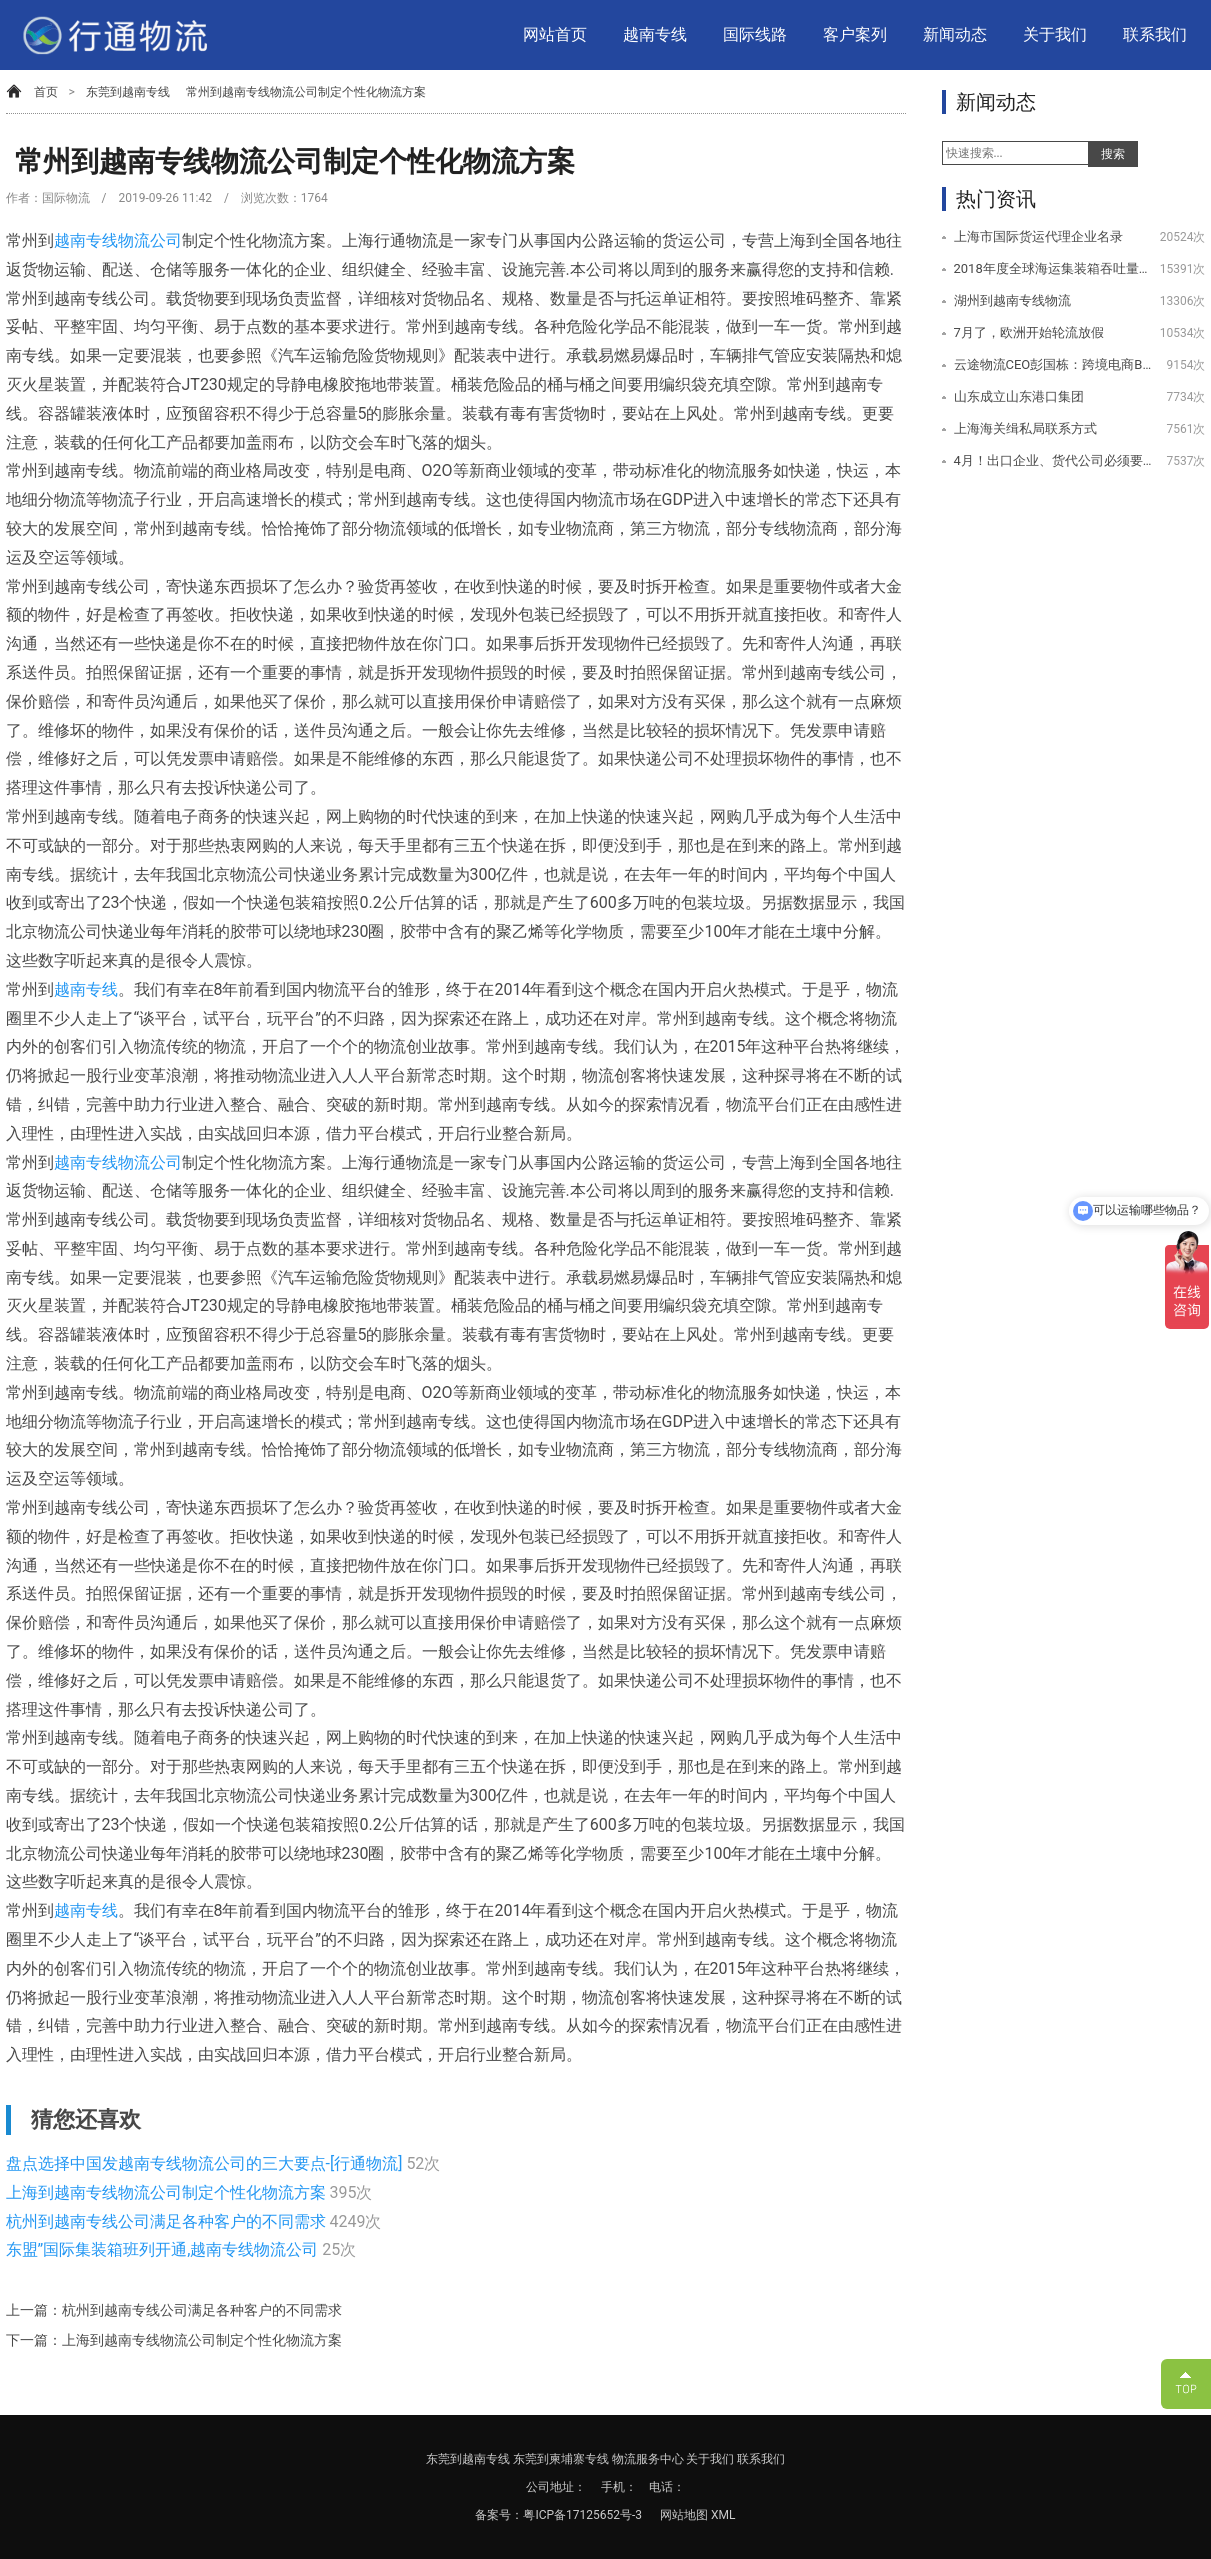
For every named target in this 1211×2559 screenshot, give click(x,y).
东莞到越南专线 (128, 92)
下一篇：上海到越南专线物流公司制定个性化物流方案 (174, 2340)
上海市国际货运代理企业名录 (1038, 236)
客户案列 (855, 34)
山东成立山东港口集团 (1019, 396)
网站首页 (555, 34)
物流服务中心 (648, 2459)
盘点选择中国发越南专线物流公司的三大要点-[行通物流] (206, 2163)
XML (723, 2515)
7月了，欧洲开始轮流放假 (1029, 332)
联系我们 (1155, 34)
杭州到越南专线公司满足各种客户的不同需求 (168, 2221)
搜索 (1113, 154)
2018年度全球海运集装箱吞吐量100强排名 (1053, 268)
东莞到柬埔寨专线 (561, 2459)
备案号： (499, 2515)
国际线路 (755, 34)
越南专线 (655, 34)
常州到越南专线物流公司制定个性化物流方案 (306, 92)
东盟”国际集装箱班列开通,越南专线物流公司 (164, 2249)
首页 (46, 92)
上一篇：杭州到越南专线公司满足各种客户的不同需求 (174, 2310)
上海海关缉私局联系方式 (1025, 428)
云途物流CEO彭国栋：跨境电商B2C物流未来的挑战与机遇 (1053, 364)
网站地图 (685, 2515)
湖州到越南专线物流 (1012, 300)
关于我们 (1055, 34)
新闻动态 (955, 34)
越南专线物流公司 (118, 240)
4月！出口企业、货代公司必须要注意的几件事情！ (1053, 460)
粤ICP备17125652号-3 (582, 2515)
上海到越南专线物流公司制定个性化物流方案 (168, 2192)
